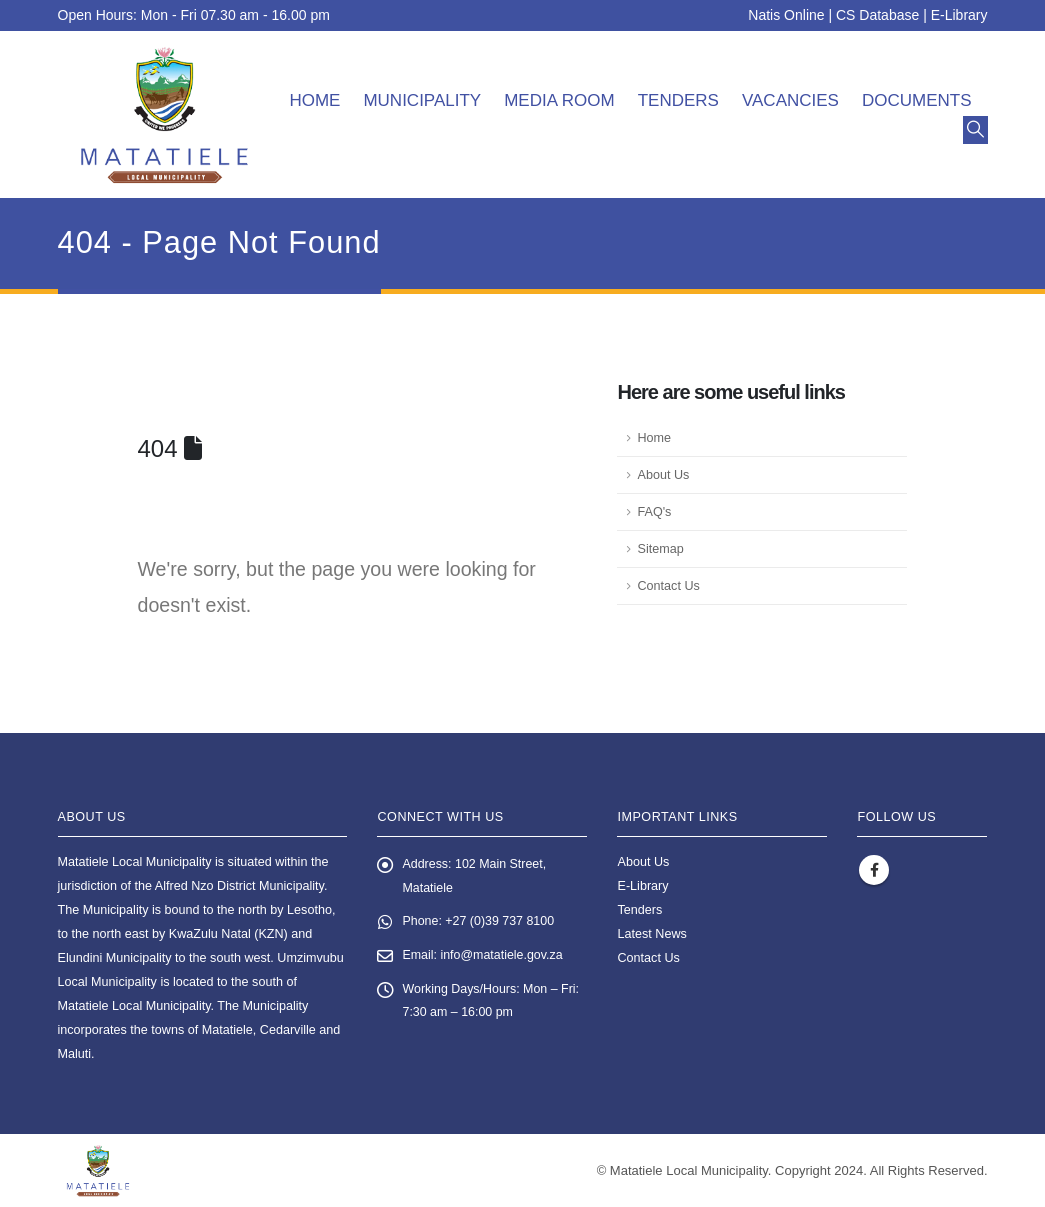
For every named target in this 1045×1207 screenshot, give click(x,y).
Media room (559, 100)
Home (314, 100)
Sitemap (660, 549)
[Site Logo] (164, 114)
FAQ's (654, 512)
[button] (975, 130)
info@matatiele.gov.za (503, 957)
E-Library (959, 15)
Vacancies (790, 100)
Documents (917, 100)
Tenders (678, 100)
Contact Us (668, 586)
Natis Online (786, 15)
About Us (663, 475)
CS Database (877, 15)
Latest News (651, 934)
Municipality (422, 100)
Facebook (874, 870)
